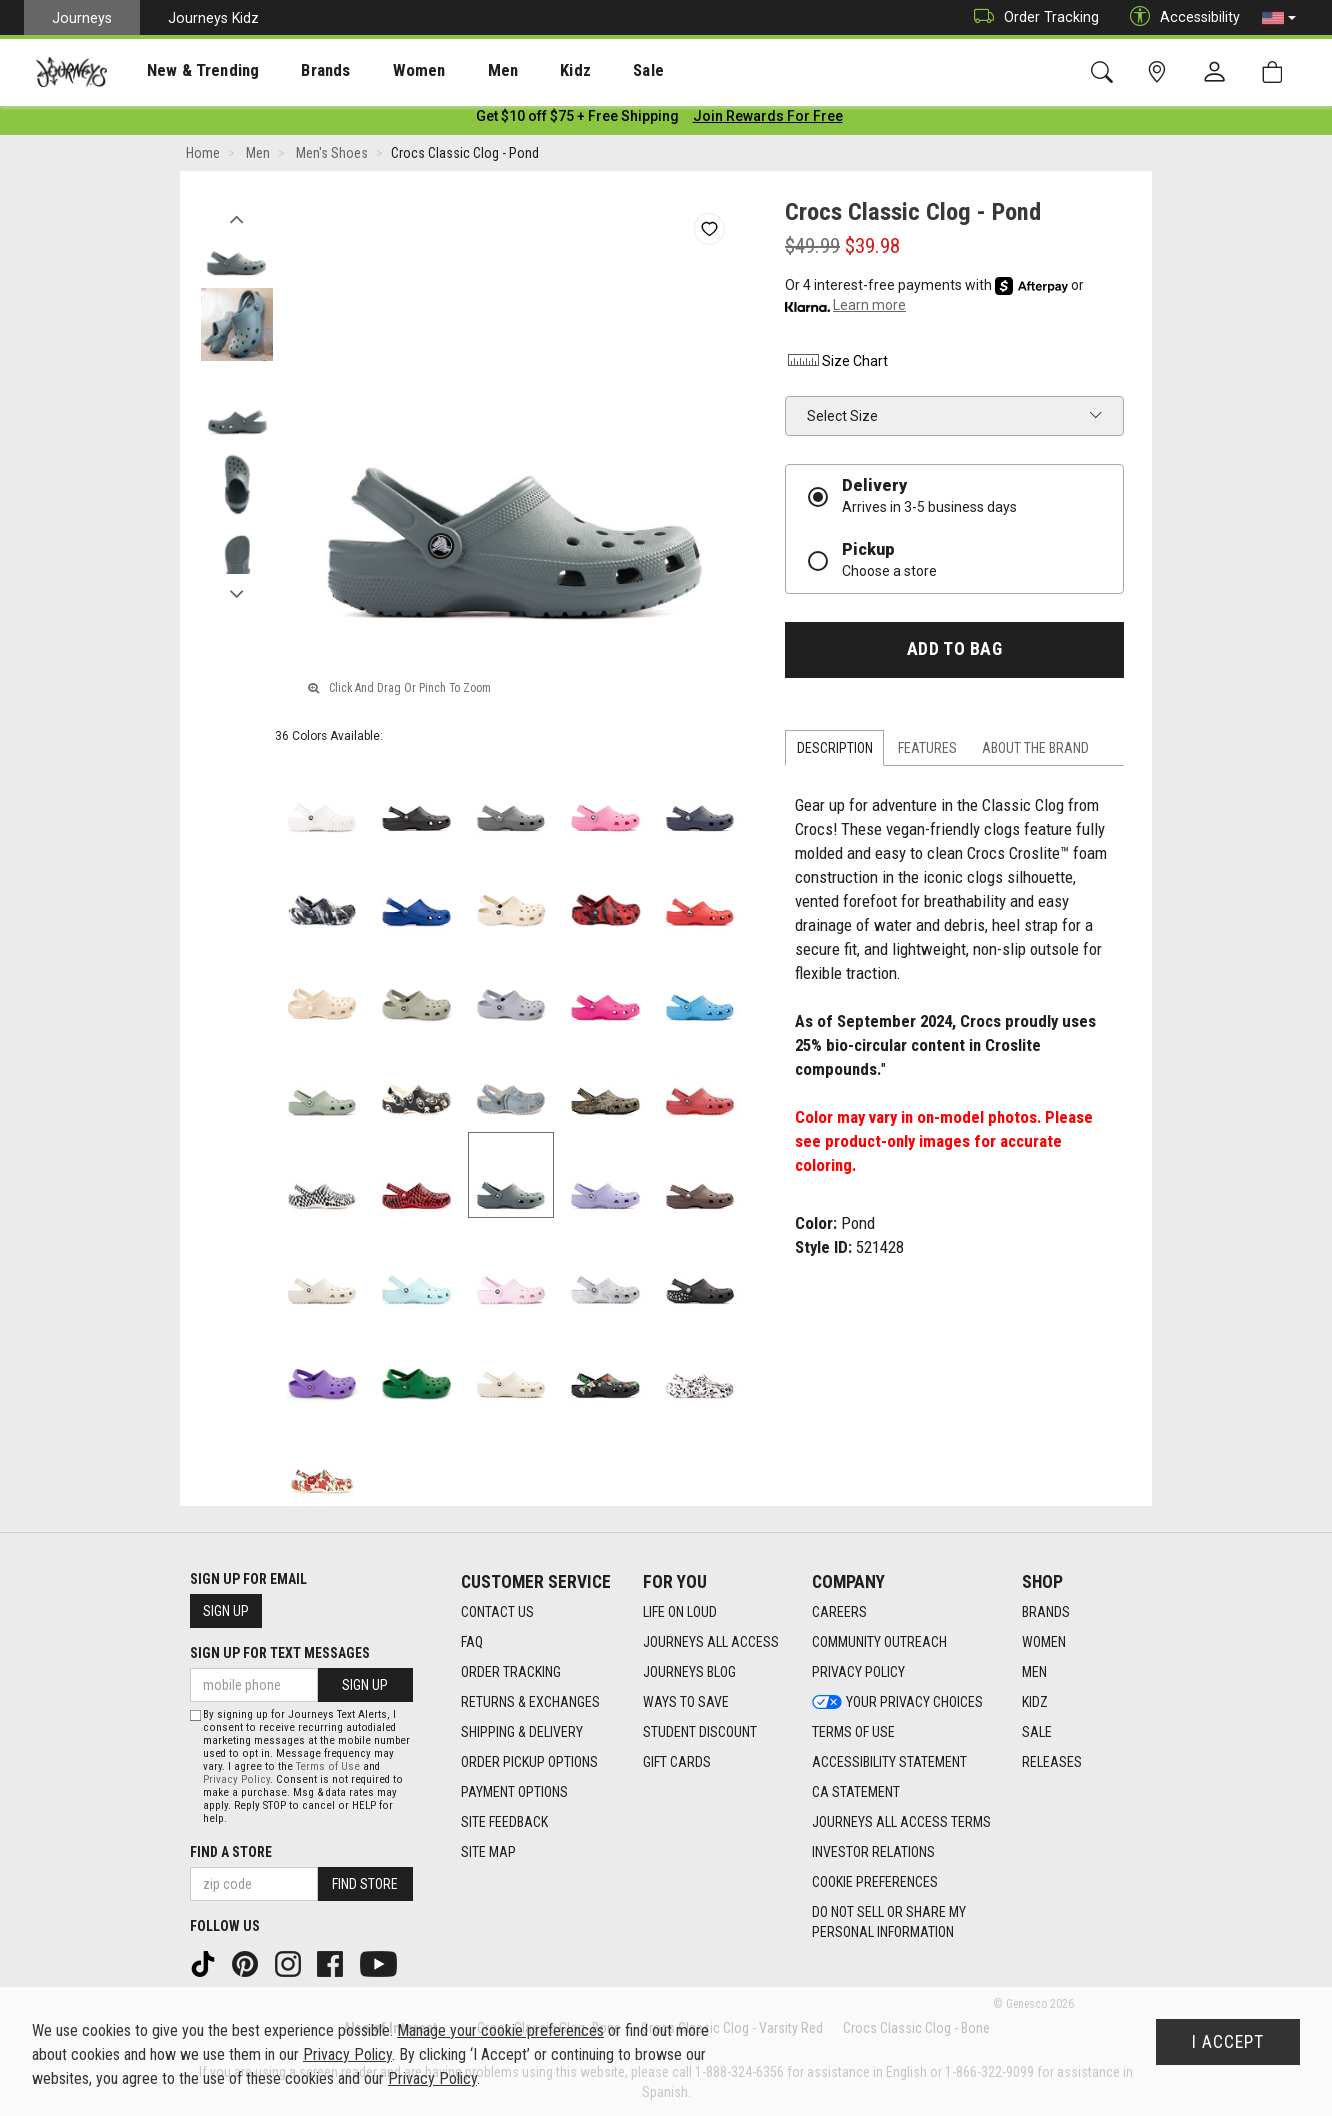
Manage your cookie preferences (500, 2030)
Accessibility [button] (1180, 17)
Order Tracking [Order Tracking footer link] (511, 1672)
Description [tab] (835, 752)
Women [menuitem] (377, 71)
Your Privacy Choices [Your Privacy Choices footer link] (897, 1702)
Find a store (231, 1852)
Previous (236, 218)
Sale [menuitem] (578, 71)
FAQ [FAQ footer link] (472, 1642)
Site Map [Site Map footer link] (488, 1852)
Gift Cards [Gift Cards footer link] (677, 1762)
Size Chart (836, 365)
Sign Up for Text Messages (280, 1653)
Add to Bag (954, 653)
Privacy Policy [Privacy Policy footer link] (858, 1672)
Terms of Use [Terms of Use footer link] (853, 1732)
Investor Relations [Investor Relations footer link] (873, 1852)
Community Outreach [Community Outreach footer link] (879, 1642)
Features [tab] (927, 752)
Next (236, 593)
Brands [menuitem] (294, 71)
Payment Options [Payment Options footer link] (514, 1792)
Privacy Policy (236, 1779)
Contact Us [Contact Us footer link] (497, 1612)
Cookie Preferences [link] (875, 1882)
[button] (1279, 18)
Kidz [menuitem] (514, 71)
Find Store (365, 1884)
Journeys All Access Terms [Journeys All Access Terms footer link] (901, 1822)
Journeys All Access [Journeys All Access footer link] (711, 1642)
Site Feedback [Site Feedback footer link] (504, 1822)
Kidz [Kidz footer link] (1035, 1702)
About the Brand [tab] (1035, 752)
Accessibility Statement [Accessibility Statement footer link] (889, 1762)
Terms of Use (328, 1766)
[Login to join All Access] (577, 120)
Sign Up (226, 1611)
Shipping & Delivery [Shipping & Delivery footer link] (522, 1732)
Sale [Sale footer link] (1037, 1732)
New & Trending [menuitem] (184, 71)
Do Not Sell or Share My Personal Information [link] (889, 1922)
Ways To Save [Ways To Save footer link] (686, 1702)
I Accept (1228, 2042)
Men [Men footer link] (1034, 1672)
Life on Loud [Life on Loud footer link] (680, 1612)
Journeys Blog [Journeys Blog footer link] (689, 1672)
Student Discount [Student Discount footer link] (700, 1732)
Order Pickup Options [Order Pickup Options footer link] (529, 1762)
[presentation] (185, 70)
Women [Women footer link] (1044, 1642)
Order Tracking (1031, 17)
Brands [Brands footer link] (1046, 1612)
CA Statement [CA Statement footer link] (856, 1792)
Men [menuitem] (450, 71)
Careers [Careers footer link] (839, 1612)
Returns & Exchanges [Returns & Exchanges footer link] (530, 1702)
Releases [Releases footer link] (1052, 1762)
